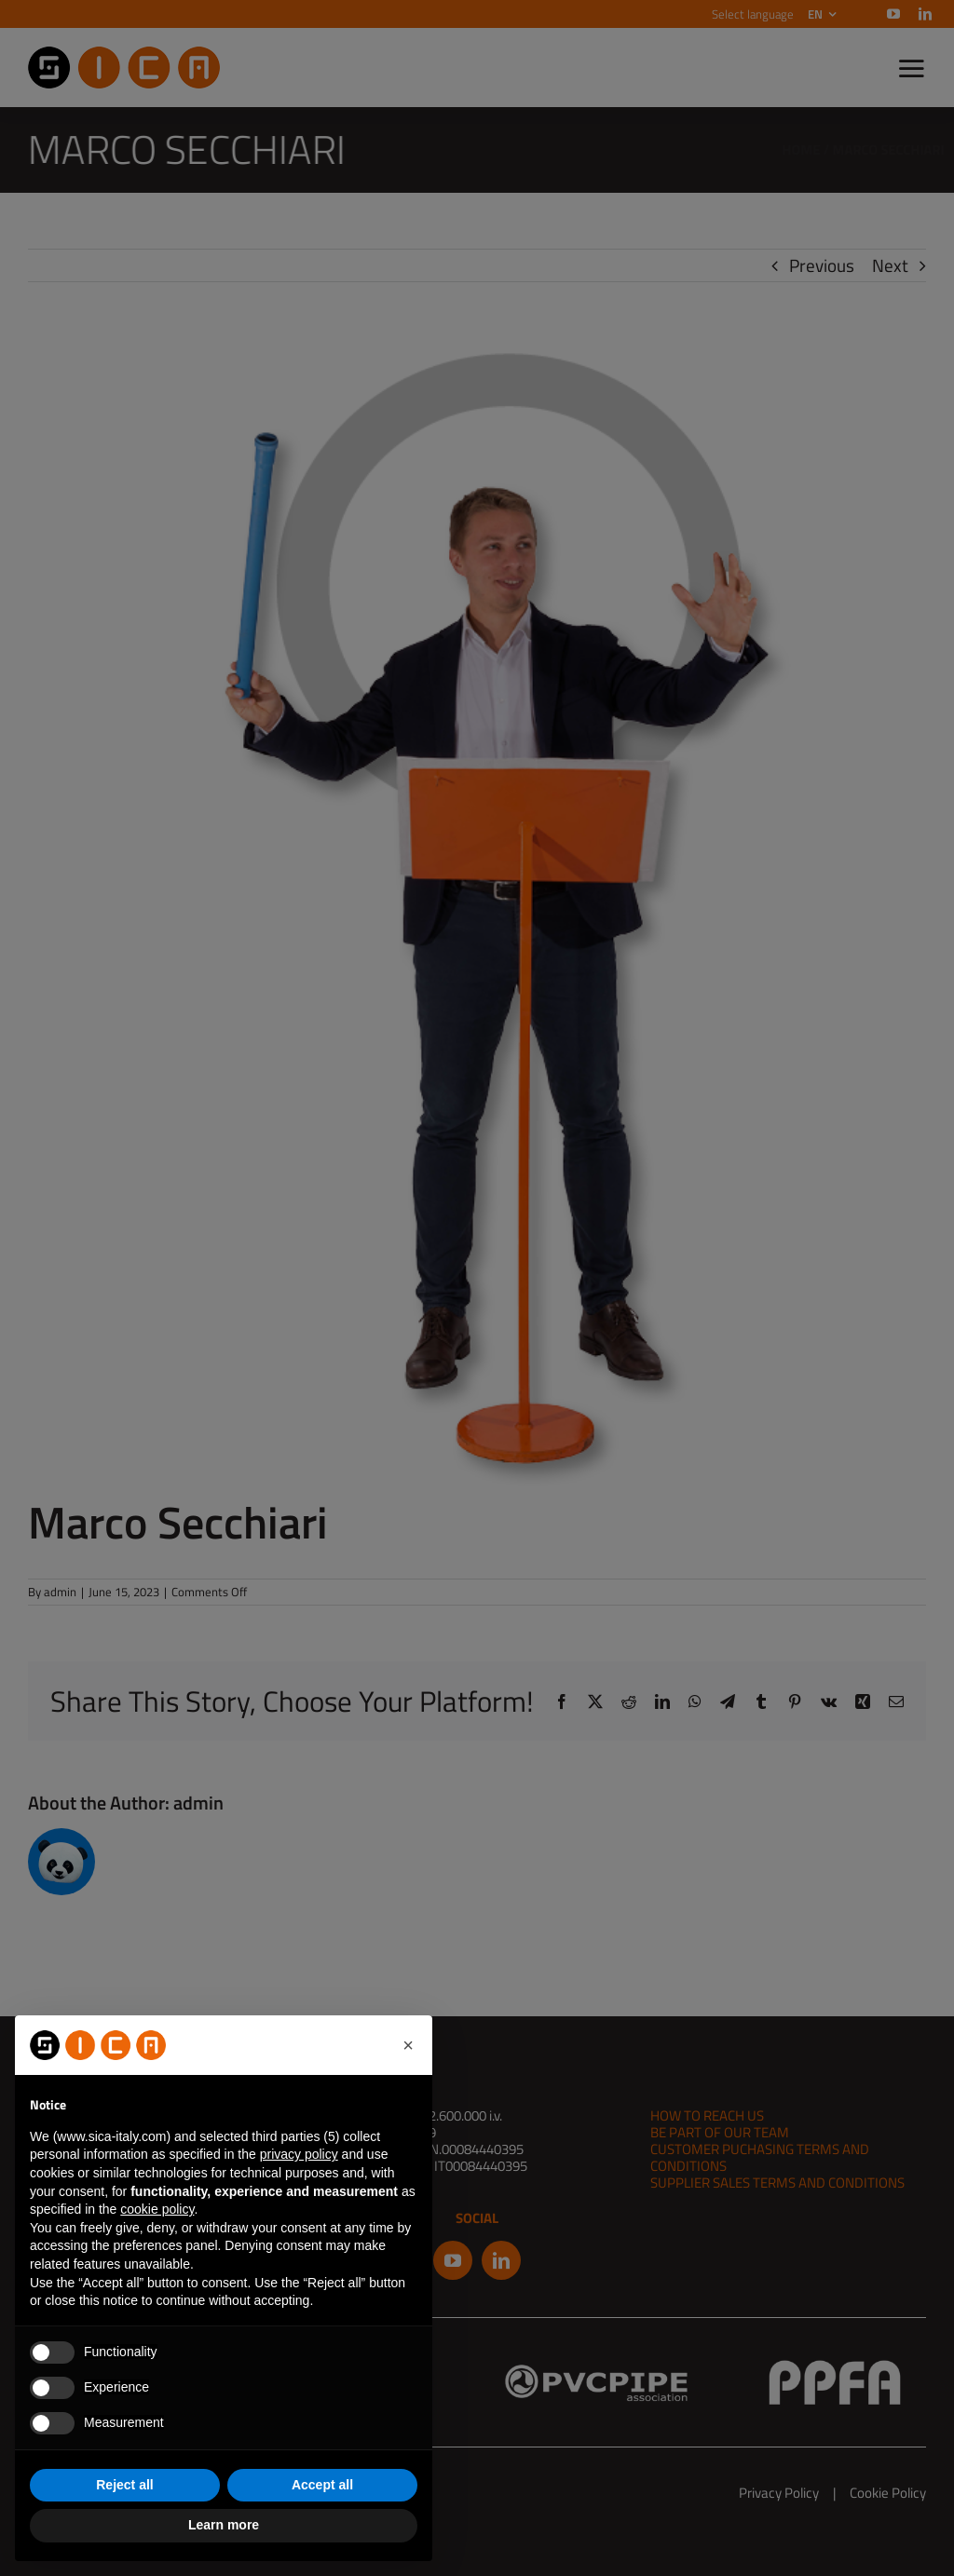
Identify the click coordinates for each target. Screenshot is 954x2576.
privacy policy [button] (299, 2154)
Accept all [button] (322, 2484)
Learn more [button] (223, 2524)
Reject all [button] (124, 2484)
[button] (408, 2045)
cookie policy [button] (157, 2209)
